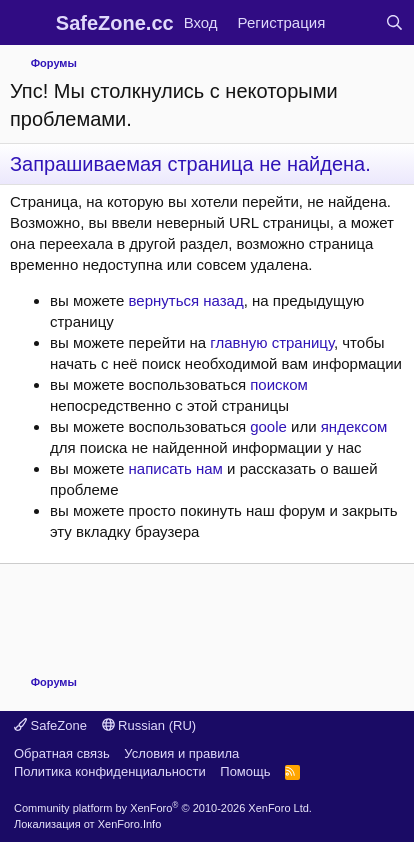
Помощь (245, 771)
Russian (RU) (149, 725)
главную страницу (272, 342)
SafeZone (50, 725)
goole (268, 426)
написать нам (176, 468)
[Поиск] (394, 22)
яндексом (354, 426)
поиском (279, 384)
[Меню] (27, 23)
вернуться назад (186, 300)
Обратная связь (62, 753)
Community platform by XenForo (163, 808)
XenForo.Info (130, 824)
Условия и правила (181, 753)
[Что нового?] (354, 22)
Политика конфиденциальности (110, 771)
